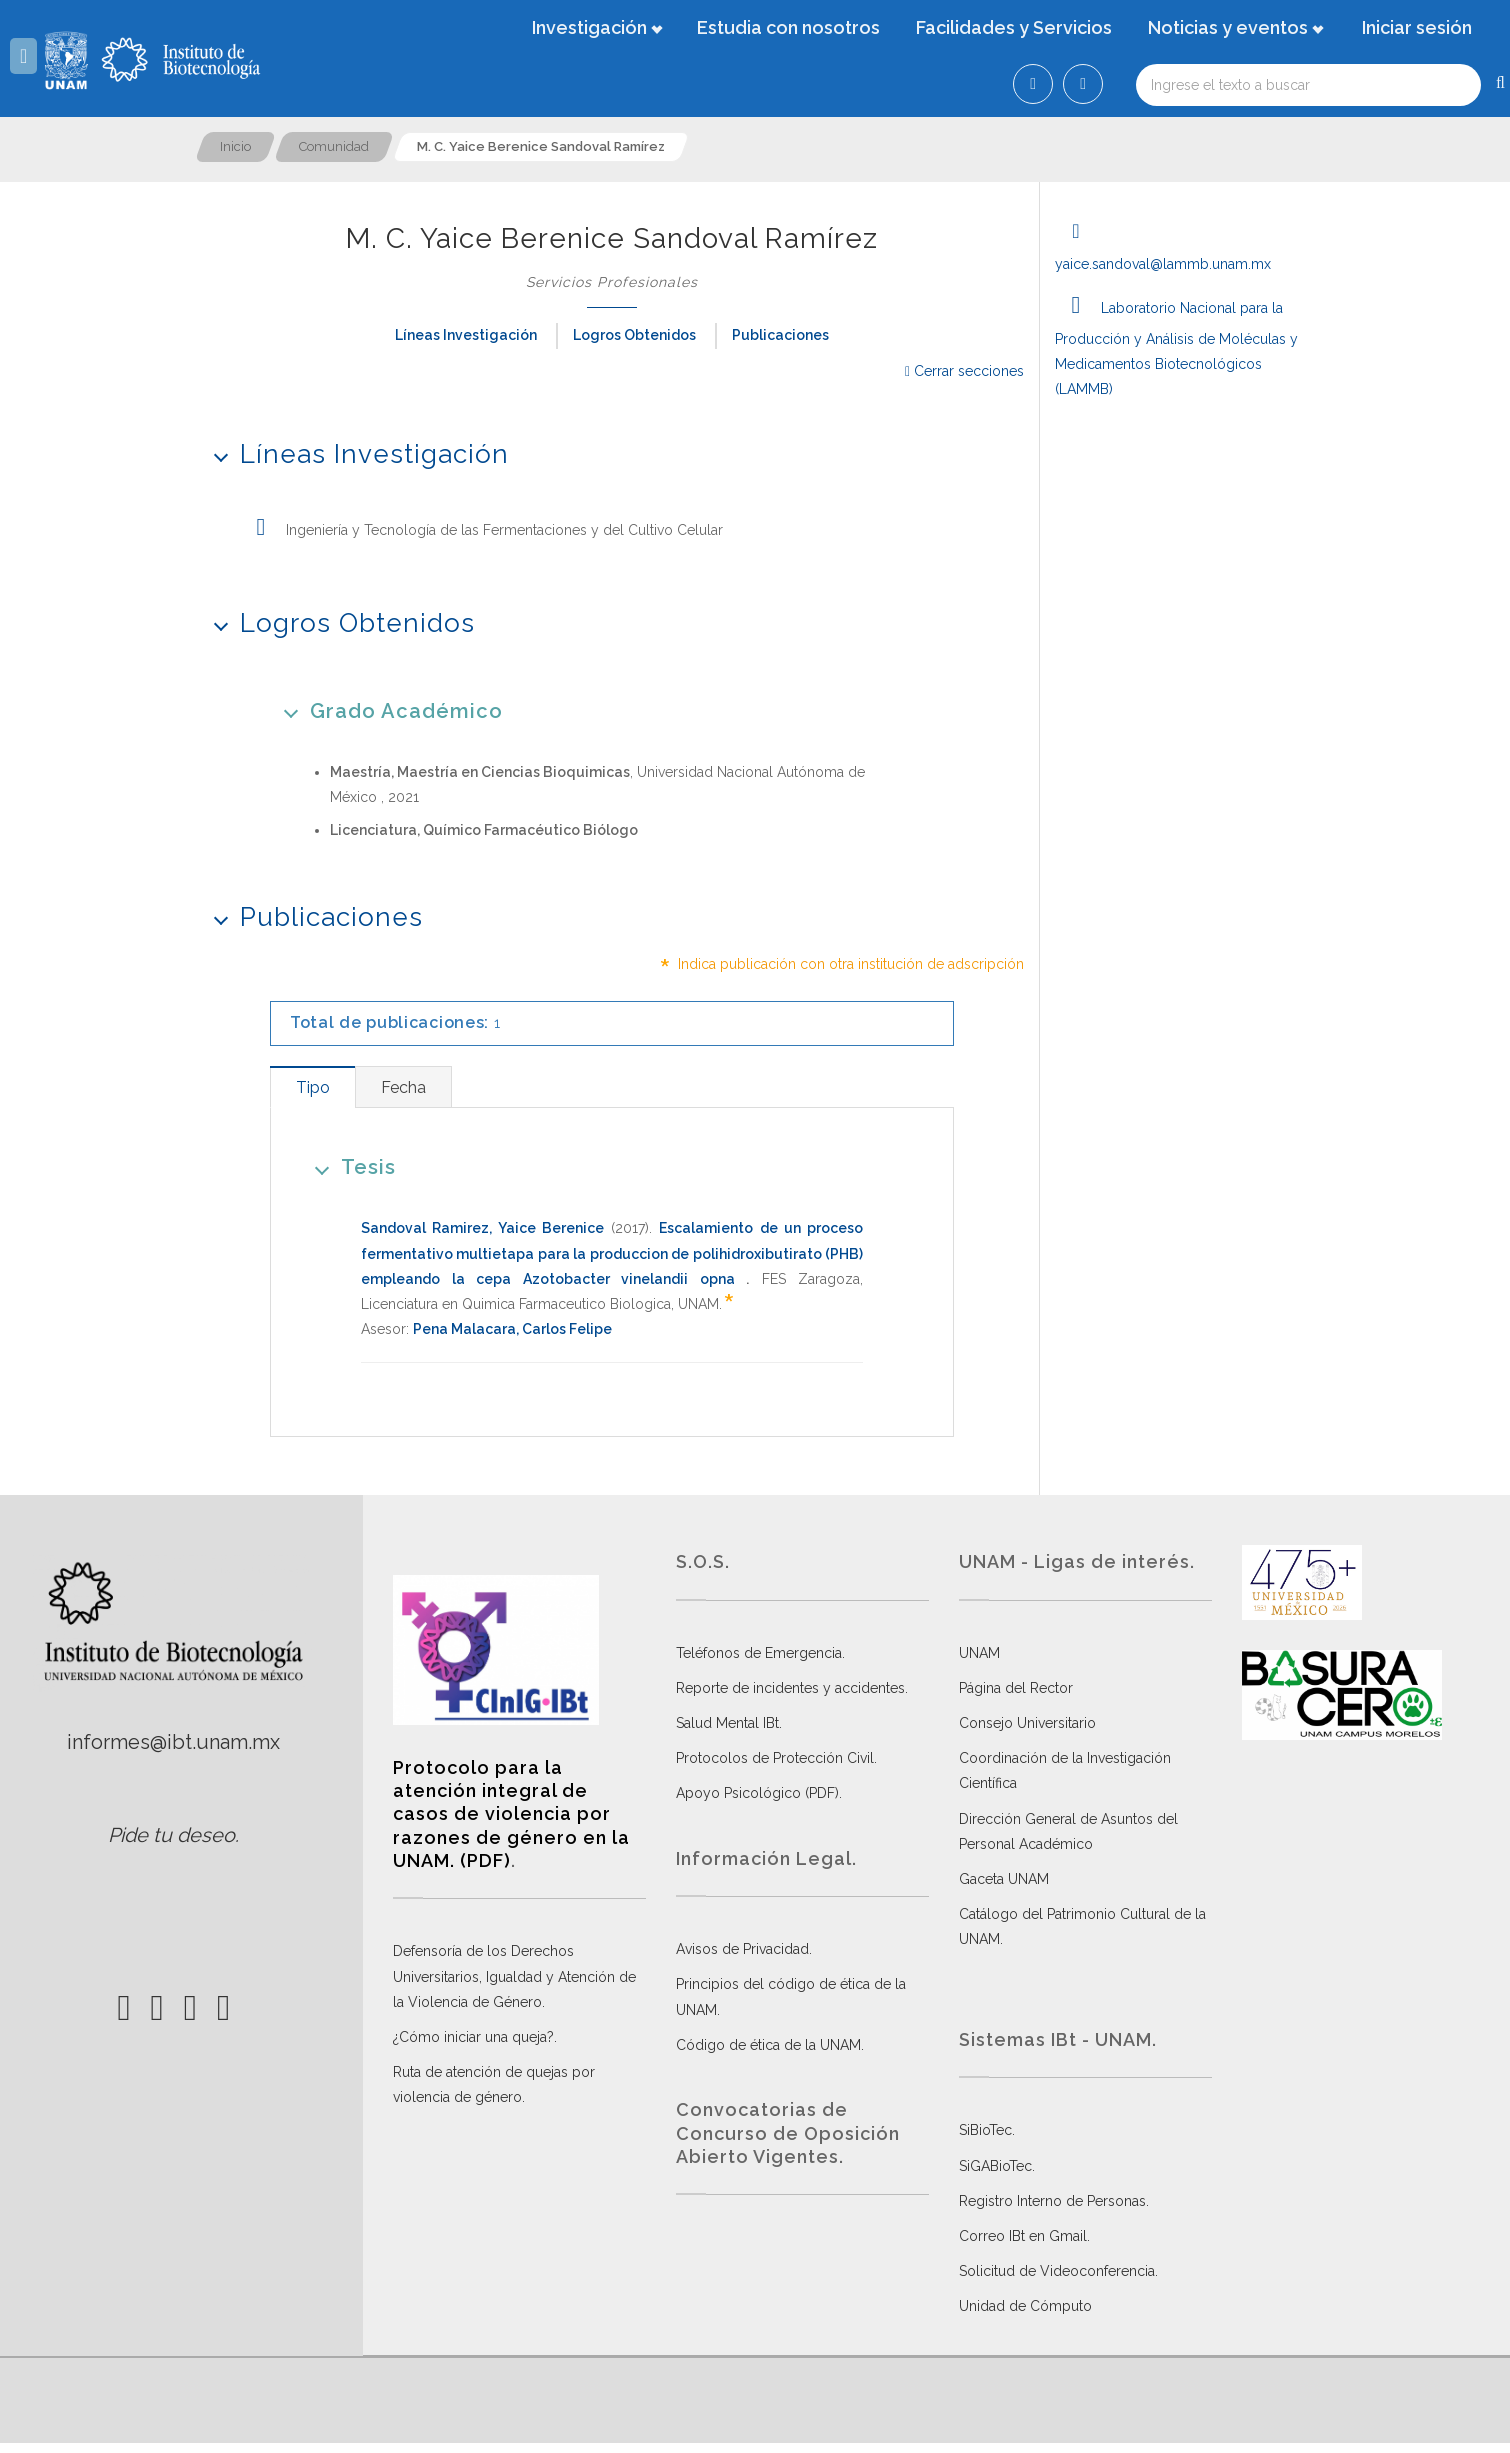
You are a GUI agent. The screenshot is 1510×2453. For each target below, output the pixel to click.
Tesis (348, 1166)
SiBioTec (985, 2130)
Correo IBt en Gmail (1023, 2236)
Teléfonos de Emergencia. (760, 1653)
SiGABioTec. (997, 2166)
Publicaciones (780, 335)
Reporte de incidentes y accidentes (790, 1688)
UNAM (979, 1653)
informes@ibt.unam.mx (173, 1742)
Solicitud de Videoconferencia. (1058, 2271)
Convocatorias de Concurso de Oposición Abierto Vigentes (788, 2133)
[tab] (312, 1087)
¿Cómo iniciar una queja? (473, 2037)
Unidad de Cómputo (1025, 2306)
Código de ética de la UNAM (768, 2045)
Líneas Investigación (466, 335)
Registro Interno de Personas (1052, 2201)
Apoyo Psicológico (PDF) (757, 1793)
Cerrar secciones (964, 371)
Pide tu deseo (171, 1835)
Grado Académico (386, 710)
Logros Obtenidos (634, 335)
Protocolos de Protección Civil (775, 1758)
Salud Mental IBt (727, 1723)
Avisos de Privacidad (742, 1949)
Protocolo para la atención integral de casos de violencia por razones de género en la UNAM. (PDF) (511, 1814)
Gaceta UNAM (1004, 1879)
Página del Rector (1016, 1688)
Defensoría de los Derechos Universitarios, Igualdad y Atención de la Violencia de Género (514, 1976)
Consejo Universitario (1027, 1723)
